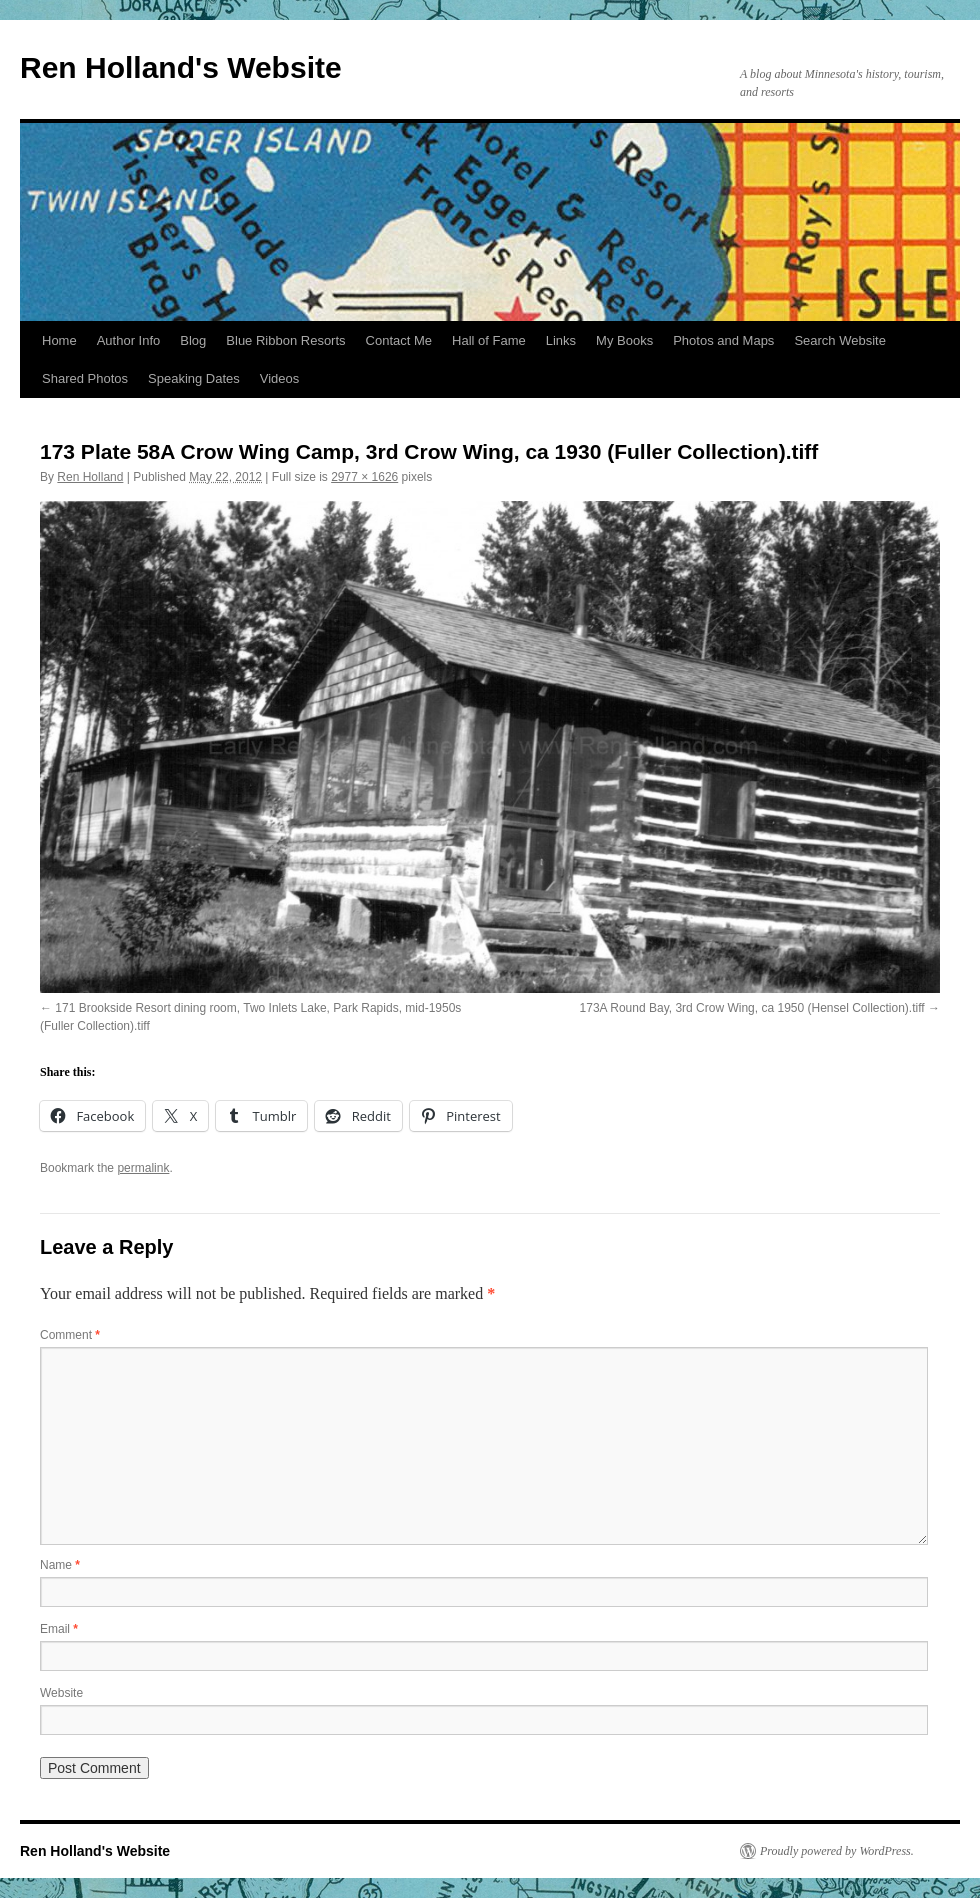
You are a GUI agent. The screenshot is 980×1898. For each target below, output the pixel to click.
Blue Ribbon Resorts (285, 340)
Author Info (129, 340)
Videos (280, 378)
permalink (143, 1168)
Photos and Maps (723, 340)
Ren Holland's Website (181, 67)
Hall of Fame (489, 340)
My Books (624, 340)
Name (60, 1565)
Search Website (840, 340)
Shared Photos (85, 378)
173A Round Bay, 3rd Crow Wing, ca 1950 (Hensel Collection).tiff (752, 1008)
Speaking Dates (194, 378)
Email (59, 1629)
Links (561, 340)
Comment (70, 1335)
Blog (193, 340)
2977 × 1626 (364, 477)
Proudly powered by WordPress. (837, 1851)
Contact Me (399, 340)
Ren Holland (90, 477)
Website (61, 1693)
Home (59, 340)
